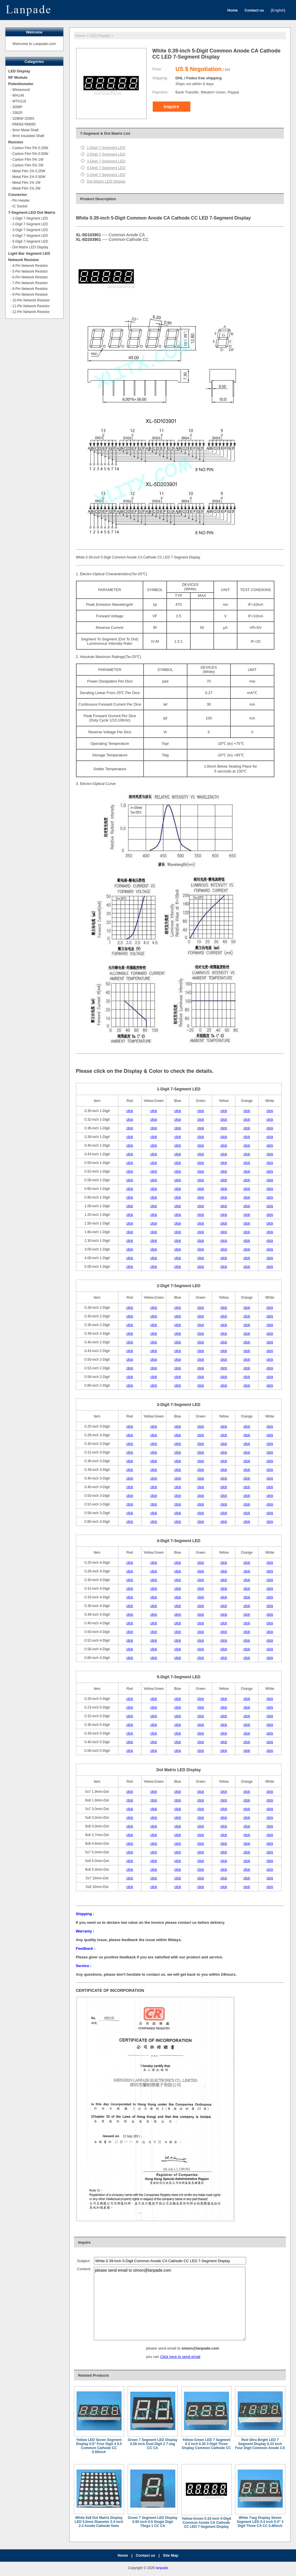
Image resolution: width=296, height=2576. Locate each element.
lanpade (162, 2568)
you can (153, 2356)
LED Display (100, 35)
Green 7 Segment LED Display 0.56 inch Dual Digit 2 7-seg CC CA (152, 2444)
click (129, 1111)
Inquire (171, 106)
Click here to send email (180, 2356)
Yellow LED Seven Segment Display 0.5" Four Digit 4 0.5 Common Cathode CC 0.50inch (99, 2446)
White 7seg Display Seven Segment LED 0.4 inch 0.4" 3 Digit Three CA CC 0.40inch (260, 2522)
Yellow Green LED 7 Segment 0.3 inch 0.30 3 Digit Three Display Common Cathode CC (206, 2444)
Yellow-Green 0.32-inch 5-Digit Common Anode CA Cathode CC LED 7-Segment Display (206, 2523)
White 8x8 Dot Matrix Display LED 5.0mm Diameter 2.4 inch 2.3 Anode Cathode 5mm (99, 2522)
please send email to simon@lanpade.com (169, 2303)
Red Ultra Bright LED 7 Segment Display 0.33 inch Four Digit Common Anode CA (260, 2444)
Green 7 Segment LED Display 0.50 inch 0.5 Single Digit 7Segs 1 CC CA (152, 2522)
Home (80, 35)
